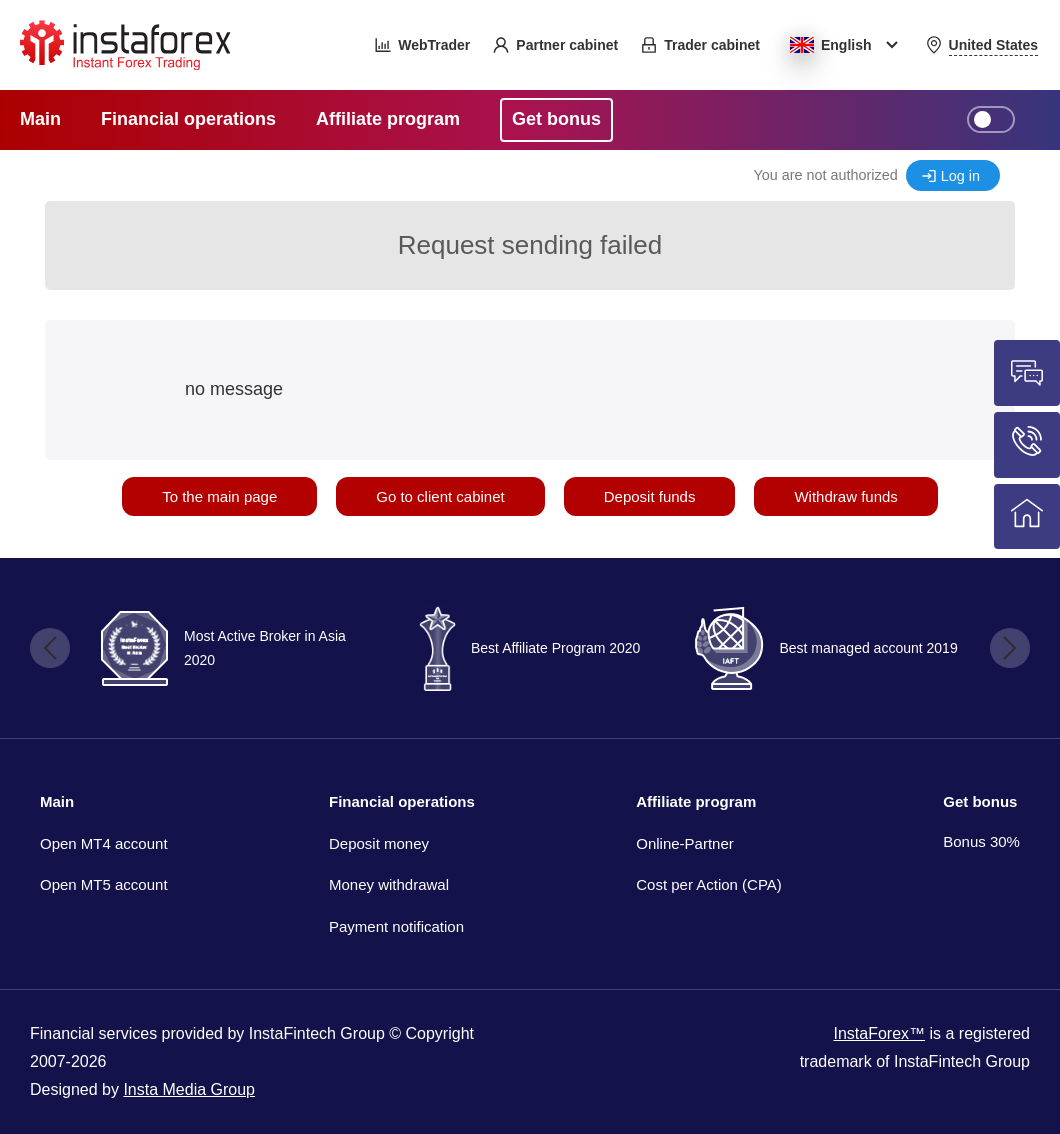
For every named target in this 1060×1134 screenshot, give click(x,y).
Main (57, 801)
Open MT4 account (104, 843)
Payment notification (396, 926)
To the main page (219, 496)
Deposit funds (650, 496)
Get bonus (980, 801)
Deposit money (379, 843)
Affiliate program (696, 801)
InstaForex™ (879, 1033)
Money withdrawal (389, 884)
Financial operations (402, 801)
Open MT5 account (104, 884)
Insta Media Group (189, 1089)
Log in (960, 176)
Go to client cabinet (440, 496)
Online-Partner (685, 843)
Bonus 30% (981, 841)
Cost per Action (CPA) (709, 884)
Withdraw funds (845, 496)
